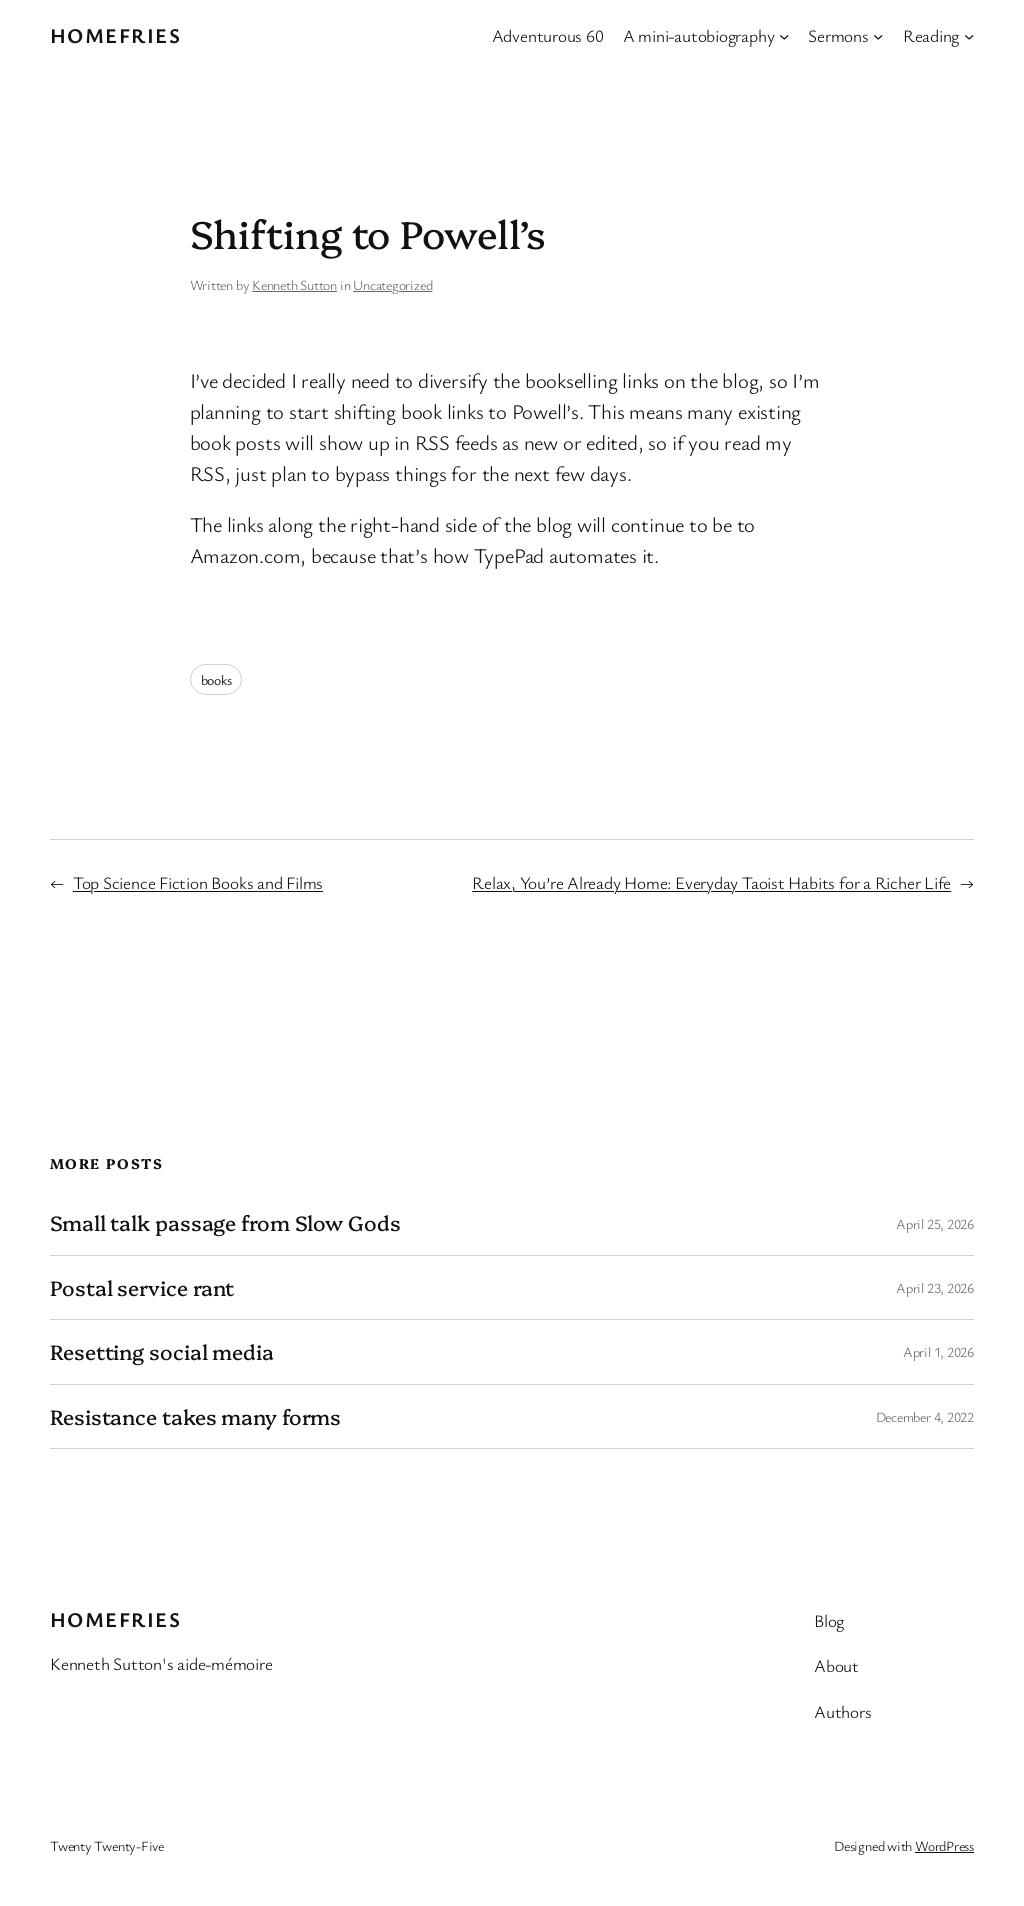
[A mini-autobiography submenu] (784, 35)
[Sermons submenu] (878, 35)
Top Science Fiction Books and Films (198, 882)
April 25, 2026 (935, 1223)
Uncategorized (392, 284)
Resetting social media (162, 1351)
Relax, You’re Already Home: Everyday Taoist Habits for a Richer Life (711, 882)
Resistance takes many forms (195, 1416)
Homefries (115, 35)
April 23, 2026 (935, 1287)
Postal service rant (142, 1287)
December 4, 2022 (925, 1416)
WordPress (944, 1845)
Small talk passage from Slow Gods (225, 1222)
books (216, 679)
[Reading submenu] (969, 35)
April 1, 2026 (938, 1351)
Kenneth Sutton (294, 284)
